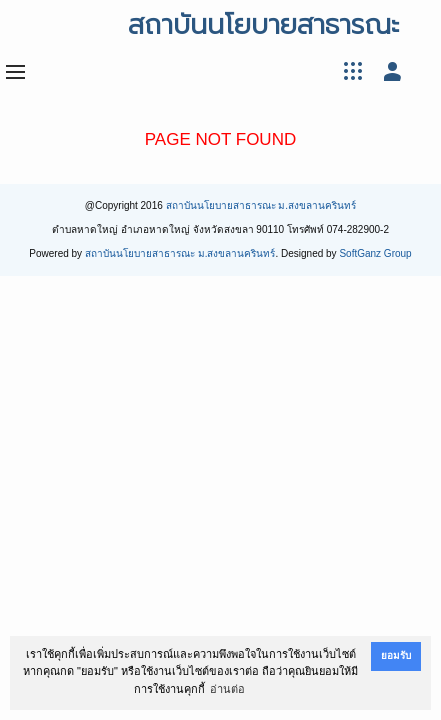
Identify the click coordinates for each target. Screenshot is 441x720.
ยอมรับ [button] (396, 655)
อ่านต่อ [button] (227, 689)
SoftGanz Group (375, 253)
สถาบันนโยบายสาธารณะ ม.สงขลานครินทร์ (261, 205)
